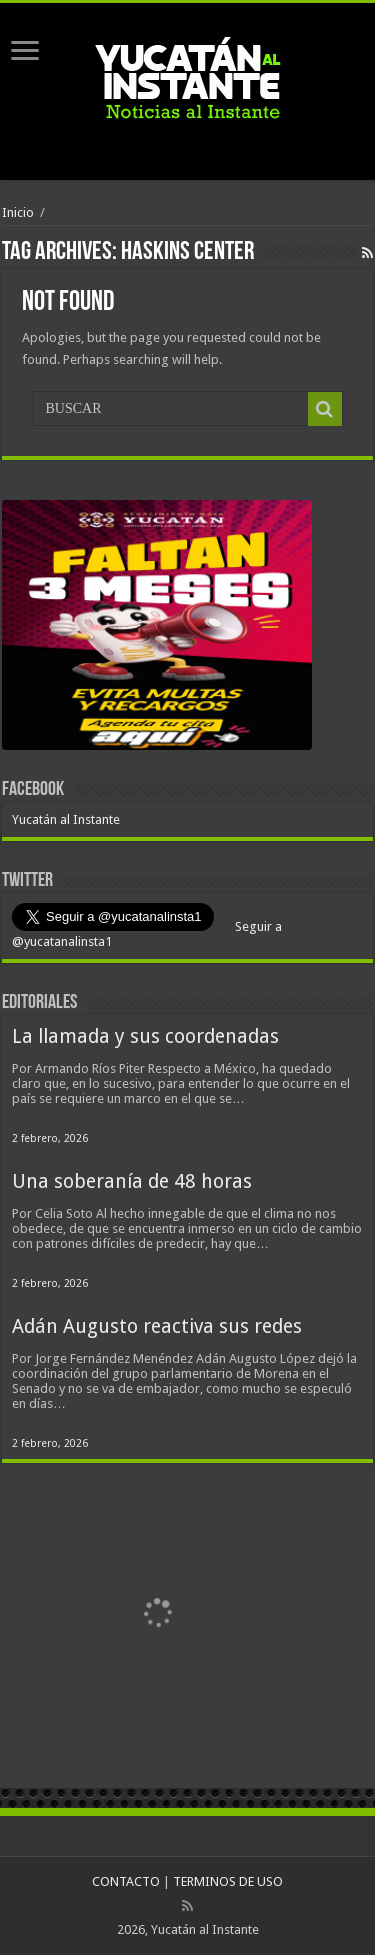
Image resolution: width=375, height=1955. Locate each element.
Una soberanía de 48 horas (132, 1181)
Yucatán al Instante (66, 819)
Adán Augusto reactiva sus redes (157, 1326)
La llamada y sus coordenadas (145, 1036)
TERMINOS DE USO (228, 1881)
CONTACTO (126, 1881)
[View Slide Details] (157, 629)
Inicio (18, 212)
